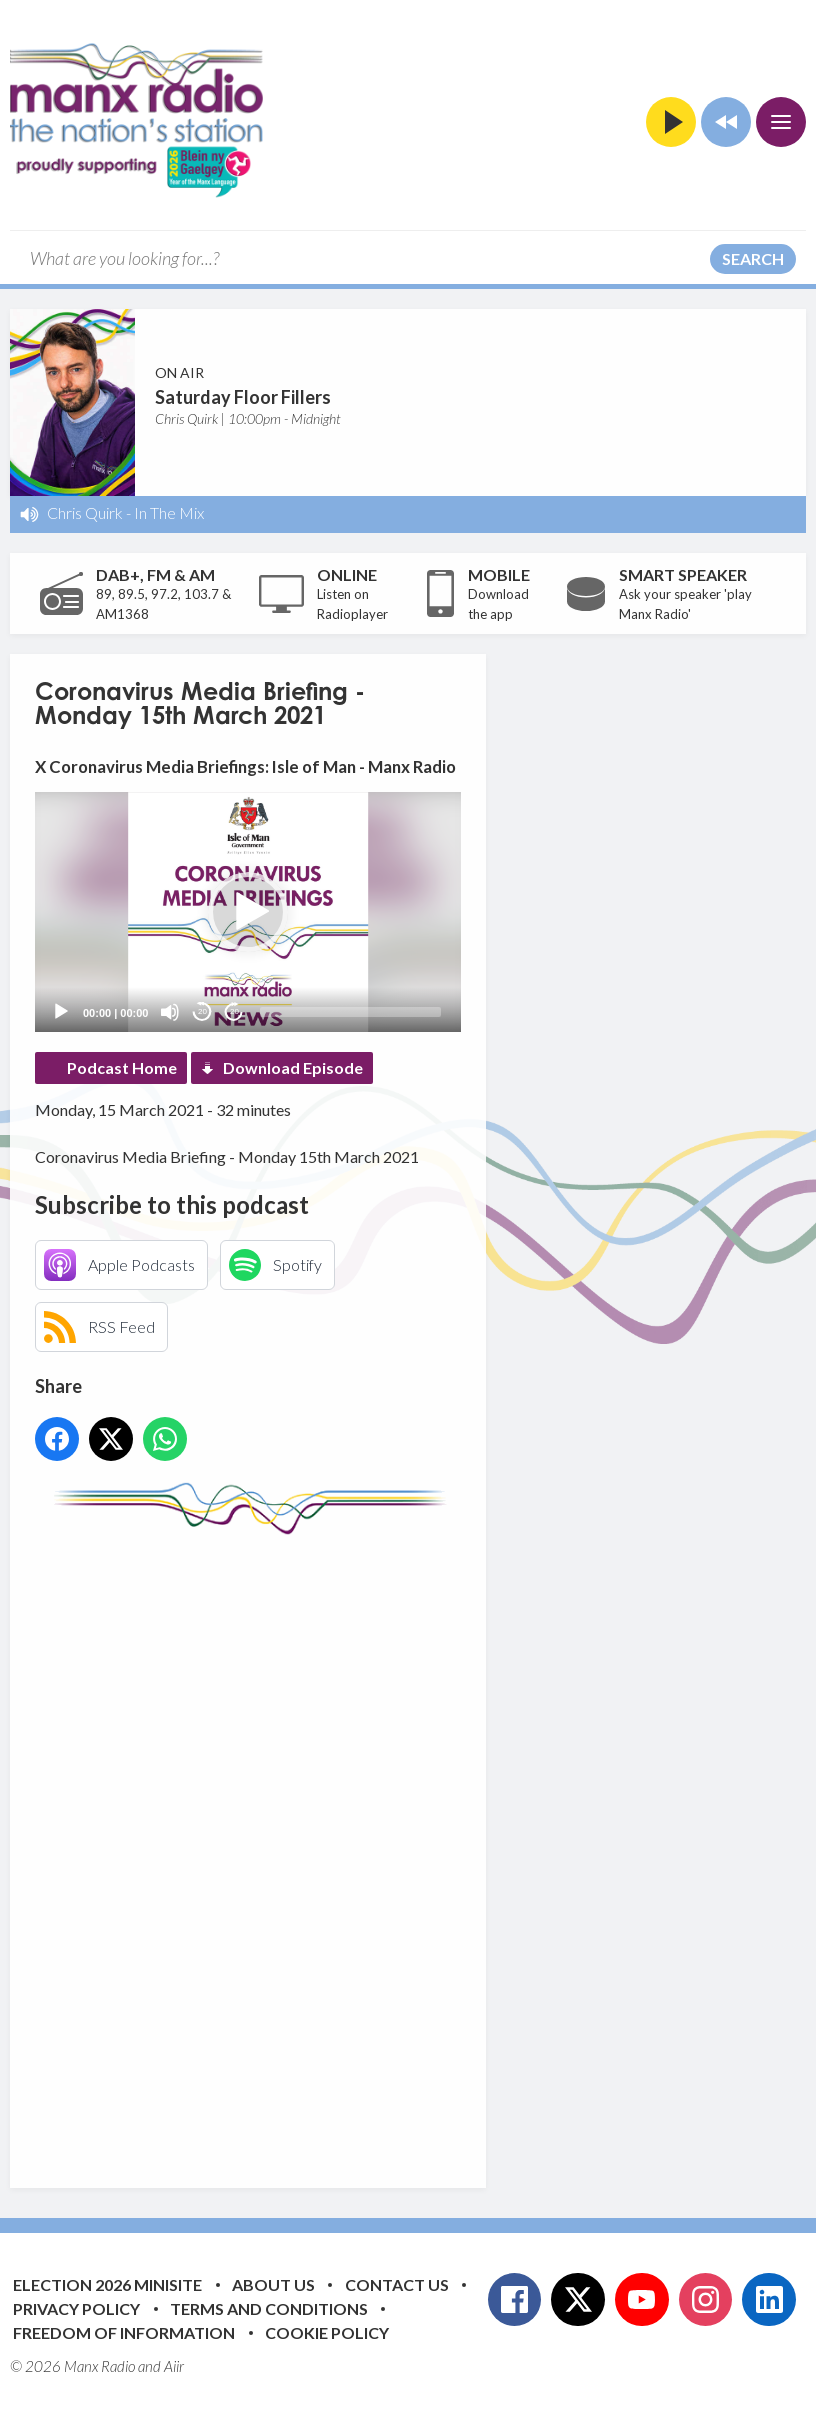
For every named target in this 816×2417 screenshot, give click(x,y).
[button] (248, 912)
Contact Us (397, 2284)
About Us (273, 2284)
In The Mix (169, 512)
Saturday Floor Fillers (243, 397)
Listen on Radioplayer (352, 604)
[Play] (61, 1012)
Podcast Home (122, 1067)
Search (753, 258)
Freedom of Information (124, 2332)
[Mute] (170, 1012)
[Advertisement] (410, 1846)
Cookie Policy (327, 2332)
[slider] (350, 1012)
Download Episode (293, 1067)
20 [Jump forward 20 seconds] (234, 1011)
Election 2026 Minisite (107, 2284)
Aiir (174, 2366)
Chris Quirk (85, 512)
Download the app (498, 604)
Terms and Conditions (269, 2308)
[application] (248, 912)
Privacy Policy (76, 2308)
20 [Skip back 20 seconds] (202, 1011)
